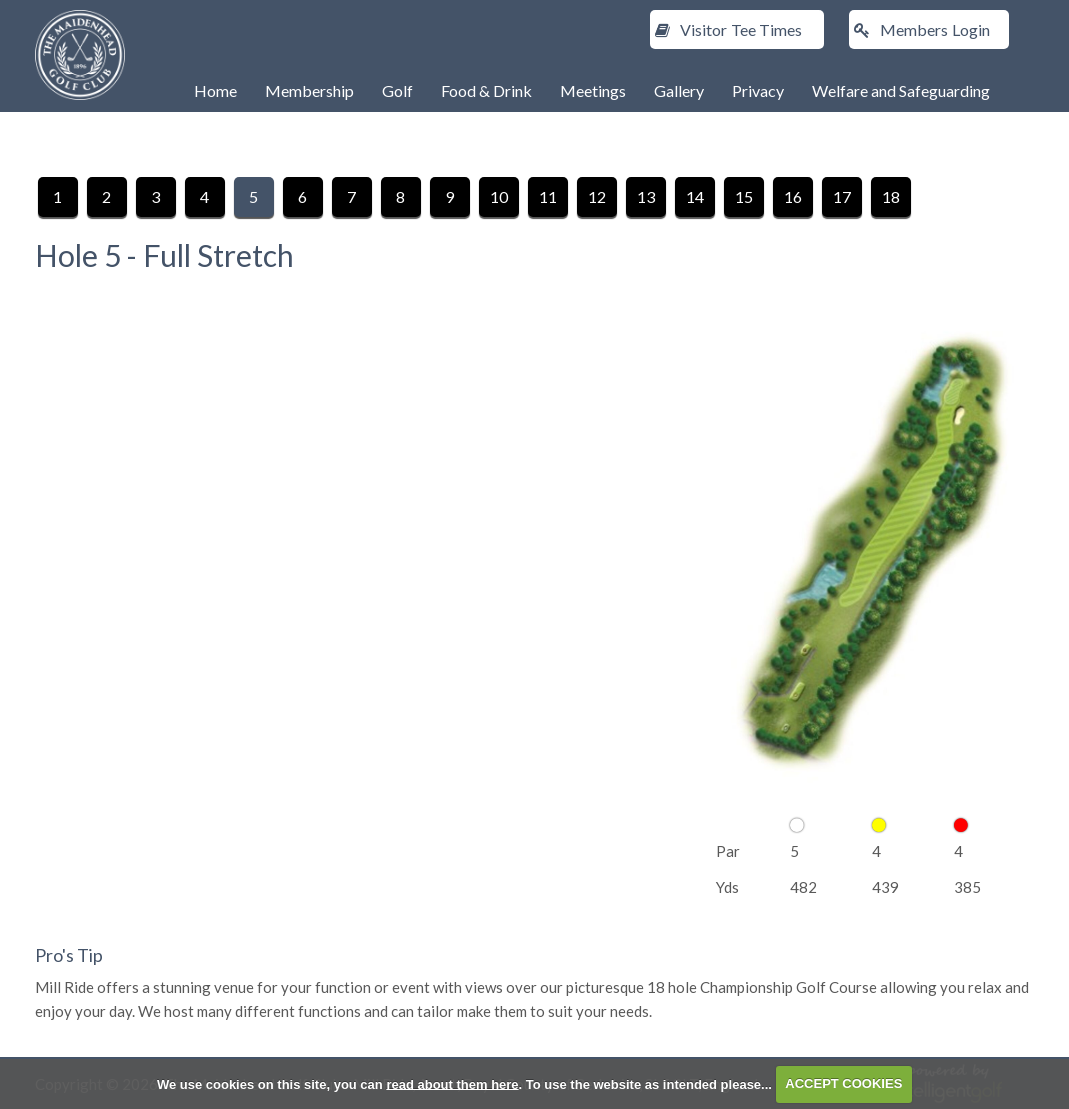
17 (842, 196)
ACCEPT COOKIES (843, 1083)
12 (597, 196)
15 (744, 196)
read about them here (452, 1083)
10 (499, 196)
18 (891, 196)
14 (695, 196)
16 (793, 196)
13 (646, 196)
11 (548, 196)
